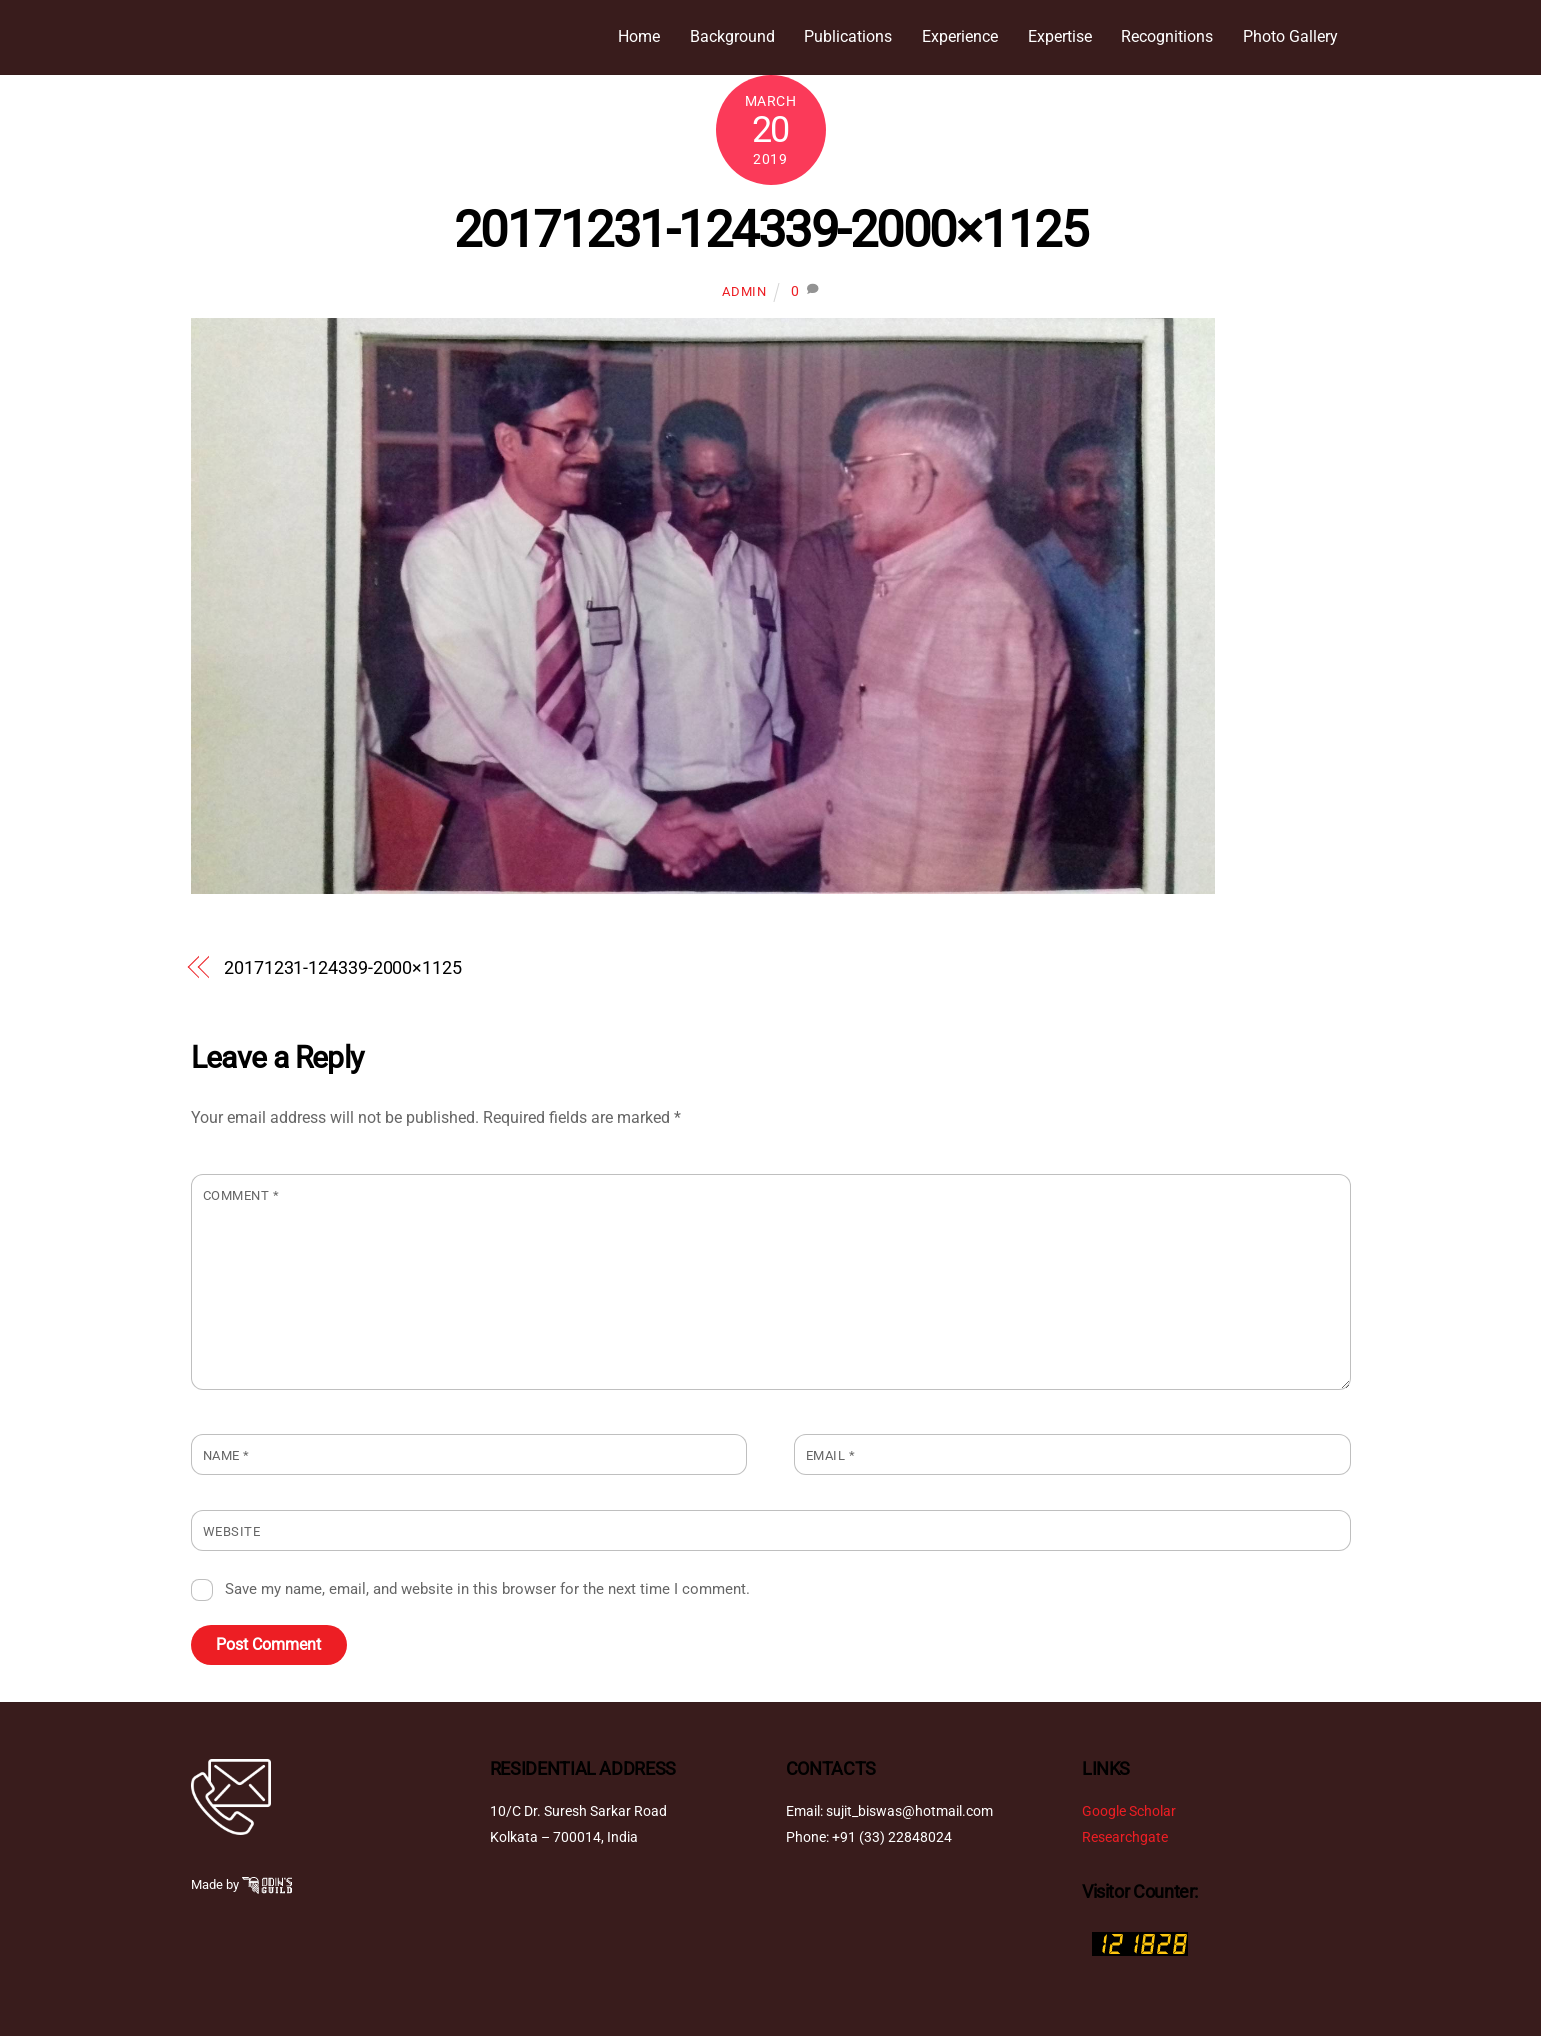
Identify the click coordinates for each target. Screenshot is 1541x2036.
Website (232, 1532)
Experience (960, 36)
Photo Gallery (1290, 36)
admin (744, 292)
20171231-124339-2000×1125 (771, 230)
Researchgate (1125, 1838)
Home (639, 36)
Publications (848, 36)
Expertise (1060, 36)
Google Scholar (1129, 1811)
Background (732, 36)
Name (226, 1455)
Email (831, 1455)
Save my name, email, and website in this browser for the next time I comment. (487, 1590)
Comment (241, 1195)
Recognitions (1167, 36)
